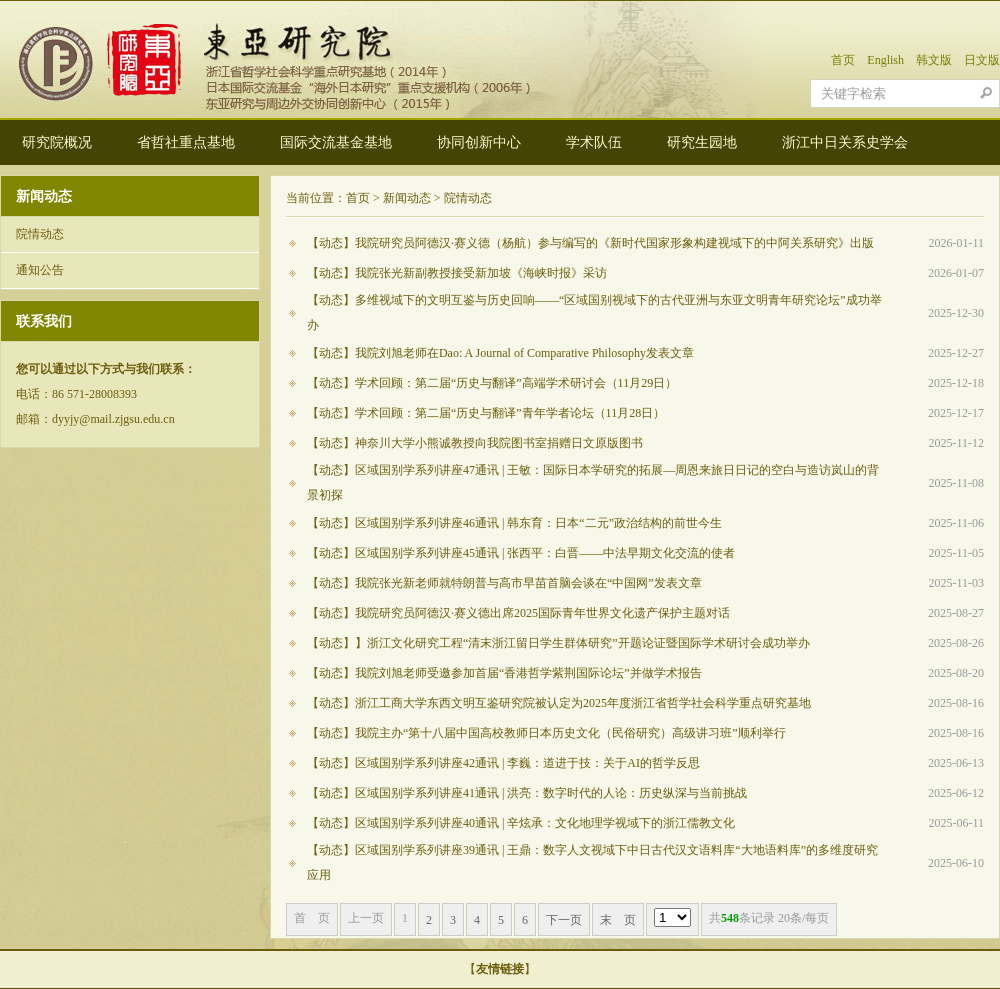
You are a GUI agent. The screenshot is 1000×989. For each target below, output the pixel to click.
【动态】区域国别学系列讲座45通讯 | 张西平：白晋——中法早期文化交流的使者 (521, 553)
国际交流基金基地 (336, 142)
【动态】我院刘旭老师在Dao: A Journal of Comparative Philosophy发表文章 (500, 353)
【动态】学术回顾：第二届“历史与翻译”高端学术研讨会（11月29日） (492, 383)
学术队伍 (594, 142)
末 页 (618, 920)
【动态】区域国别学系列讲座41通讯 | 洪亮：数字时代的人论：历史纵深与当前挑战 (527, 793)
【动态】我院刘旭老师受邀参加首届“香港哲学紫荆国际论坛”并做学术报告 (504, 673)
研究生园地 (702, 142)
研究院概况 (57, 142)
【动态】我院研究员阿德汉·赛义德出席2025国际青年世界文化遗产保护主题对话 (518, 613)
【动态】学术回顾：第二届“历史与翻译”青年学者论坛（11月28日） (486, 413)
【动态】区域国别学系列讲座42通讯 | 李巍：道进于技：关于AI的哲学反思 (503, 763)
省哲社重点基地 (186, 142)
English (885, 60)
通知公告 (40, 270)
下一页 (564, 920)
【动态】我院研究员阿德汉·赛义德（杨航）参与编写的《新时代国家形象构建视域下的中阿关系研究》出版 (590, 243)
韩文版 (934, 60)
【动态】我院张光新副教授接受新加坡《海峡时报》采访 (457, 273)
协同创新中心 (479, 142)
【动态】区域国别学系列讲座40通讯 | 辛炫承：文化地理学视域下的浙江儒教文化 (521, 823)
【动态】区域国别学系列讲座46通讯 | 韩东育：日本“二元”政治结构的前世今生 (514, 523)
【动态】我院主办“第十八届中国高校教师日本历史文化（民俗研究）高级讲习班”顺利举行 (546, 733)
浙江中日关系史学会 (845, 142)
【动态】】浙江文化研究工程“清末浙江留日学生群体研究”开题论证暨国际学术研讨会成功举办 (558, 643)
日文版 (982, 60)
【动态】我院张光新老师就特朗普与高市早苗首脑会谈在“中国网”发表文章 (504, 583)
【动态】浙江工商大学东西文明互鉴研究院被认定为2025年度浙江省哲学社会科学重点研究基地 (559, 703)
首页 (843, 60)
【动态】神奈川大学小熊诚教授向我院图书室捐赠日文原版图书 (475, 443)
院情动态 (40, 234)
